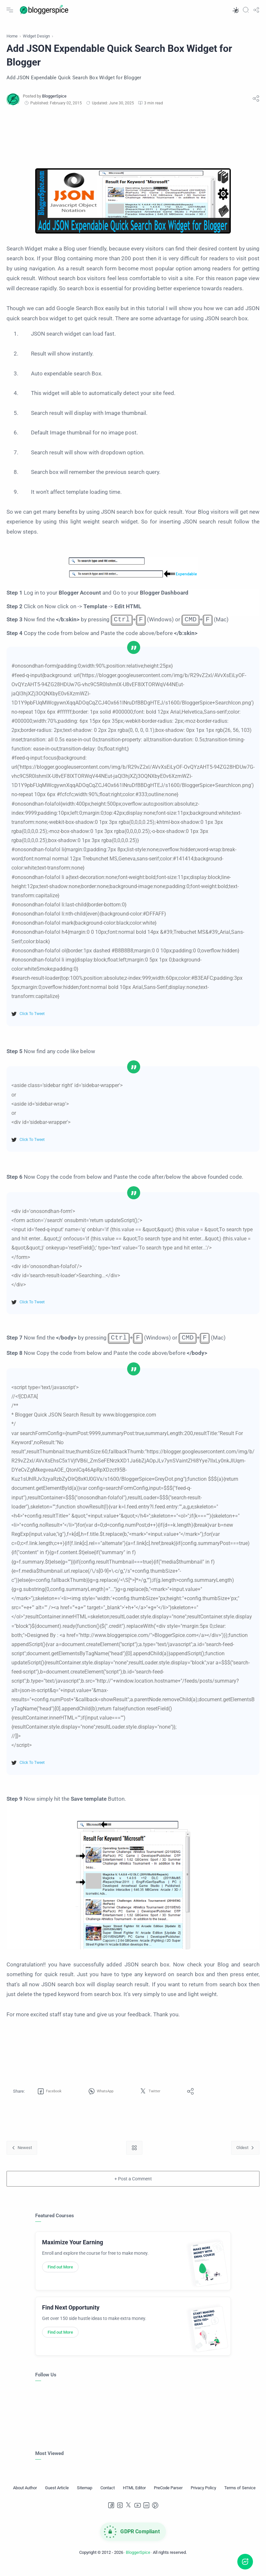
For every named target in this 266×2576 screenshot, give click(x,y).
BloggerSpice (138, 2560)
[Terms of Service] (240, 2496)
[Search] (246, 10)
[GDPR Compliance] (133, 2540)
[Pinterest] (155, 2513)
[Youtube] (137, 2513)
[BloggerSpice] (54, 103)
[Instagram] (120, 2513)
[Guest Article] (57, 2496)
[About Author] (25, 2496)
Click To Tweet (32, 1021)
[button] (235, 10)
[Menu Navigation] (10, 10)
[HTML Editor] (134, 2496)
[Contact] (107, 2496)
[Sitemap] (84, 2496)
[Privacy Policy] (203, 2496)
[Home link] (134, 2156)
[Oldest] (245, 2156)
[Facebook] (111, 2513)
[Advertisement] (133, 144)
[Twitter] (128, 2513)
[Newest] (22, 2156)
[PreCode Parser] (168, 2496)
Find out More (60, 2275)
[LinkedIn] (146, 2513)
